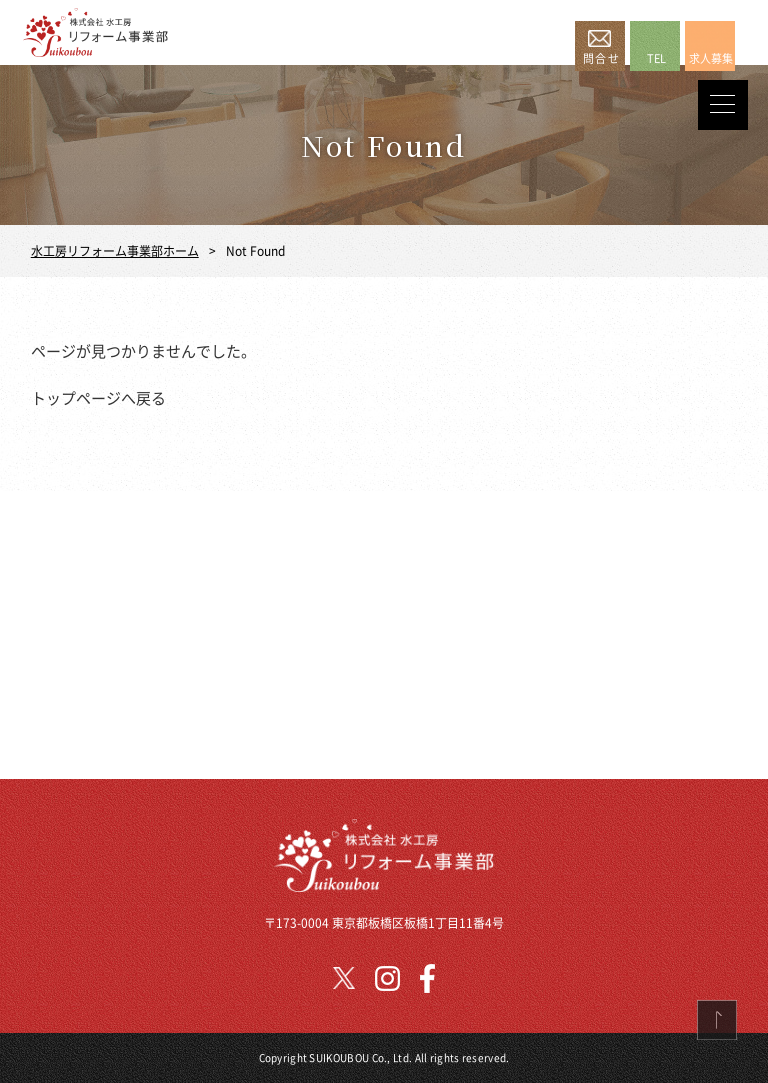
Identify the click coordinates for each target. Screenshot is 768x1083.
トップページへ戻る (98, 397)
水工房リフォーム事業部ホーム (115, 250)
